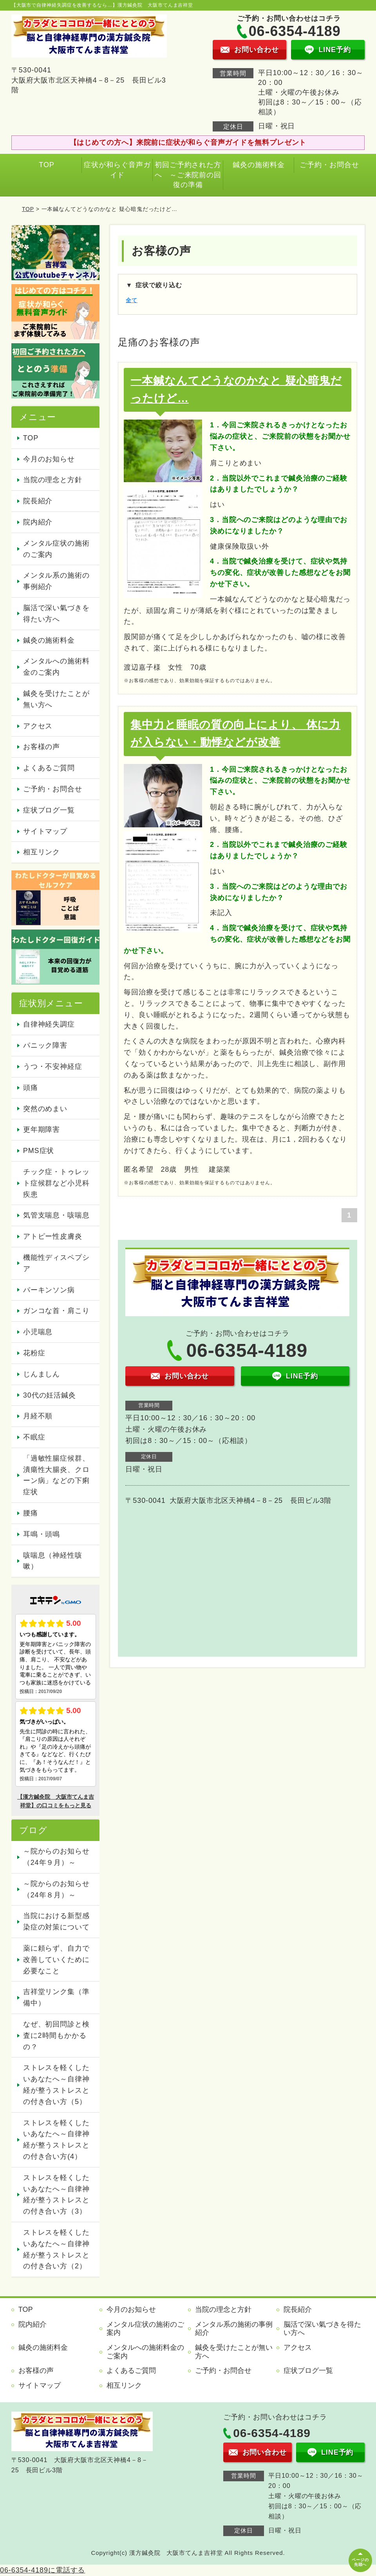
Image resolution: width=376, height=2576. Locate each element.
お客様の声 (41, 747)
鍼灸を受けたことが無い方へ (56, 699)
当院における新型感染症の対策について (56, 1921)
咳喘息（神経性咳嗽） (52, 1561)
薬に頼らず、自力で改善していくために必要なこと (56, 1959)
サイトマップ (45, 831)
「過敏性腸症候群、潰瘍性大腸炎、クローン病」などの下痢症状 (56, 1475)
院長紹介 (38, 501)
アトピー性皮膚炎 (52, 1236)
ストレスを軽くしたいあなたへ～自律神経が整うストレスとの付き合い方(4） (56, 2139)
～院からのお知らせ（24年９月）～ (56, 1856)
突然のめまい (45, 1109)
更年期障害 (41, 1129)
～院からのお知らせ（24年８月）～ (56, 1889)
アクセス (38, 726)
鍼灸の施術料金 (258, 165)
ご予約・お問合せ (329, 165)
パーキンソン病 (49, 1290)
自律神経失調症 (49, 1024)
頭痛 (30, 1088)
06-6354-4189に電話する (42, 2570)
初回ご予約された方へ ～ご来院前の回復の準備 (188, 174)
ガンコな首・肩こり (56, 1311)
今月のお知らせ (49, 459)
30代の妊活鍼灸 (49, 1395)
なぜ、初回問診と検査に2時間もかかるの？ (56, 2035)
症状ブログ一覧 (49, 810)
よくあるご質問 (49, 768)
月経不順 (38, 1416)
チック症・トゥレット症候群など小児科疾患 (56, 1183)
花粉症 (34, 1353)
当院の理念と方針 (52, 480)
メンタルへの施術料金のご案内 (56, 666)
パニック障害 (45, 1045)
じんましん (41, 1374)
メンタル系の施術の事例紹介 (56, 581)
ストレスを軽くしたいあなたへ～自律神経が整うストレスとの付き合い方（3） (56, 2194)
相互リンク (41, 852)
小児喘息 (38, 1332)
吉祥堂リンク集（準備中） (56, 1997)
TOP (46, 165)
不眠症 (34, 1437)
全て (131, 300)
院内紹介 (38, 522)
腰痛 (30, 1513)
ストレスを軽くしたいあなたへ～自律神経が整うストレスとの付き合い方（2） (56, 2249)
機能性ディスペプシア (56, 1263)
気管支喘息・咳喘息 (56, 1215)
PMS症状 (38, 1151)
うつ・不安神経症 (52, 1066)
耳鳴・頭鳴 (41, 1534)
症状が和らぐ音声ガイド (117, 169)
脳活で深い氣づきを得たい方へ (56, 613)
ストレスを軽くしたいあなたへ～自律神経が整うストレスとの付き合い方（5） (56, 2084)
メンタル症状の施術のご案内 (56, 548)
